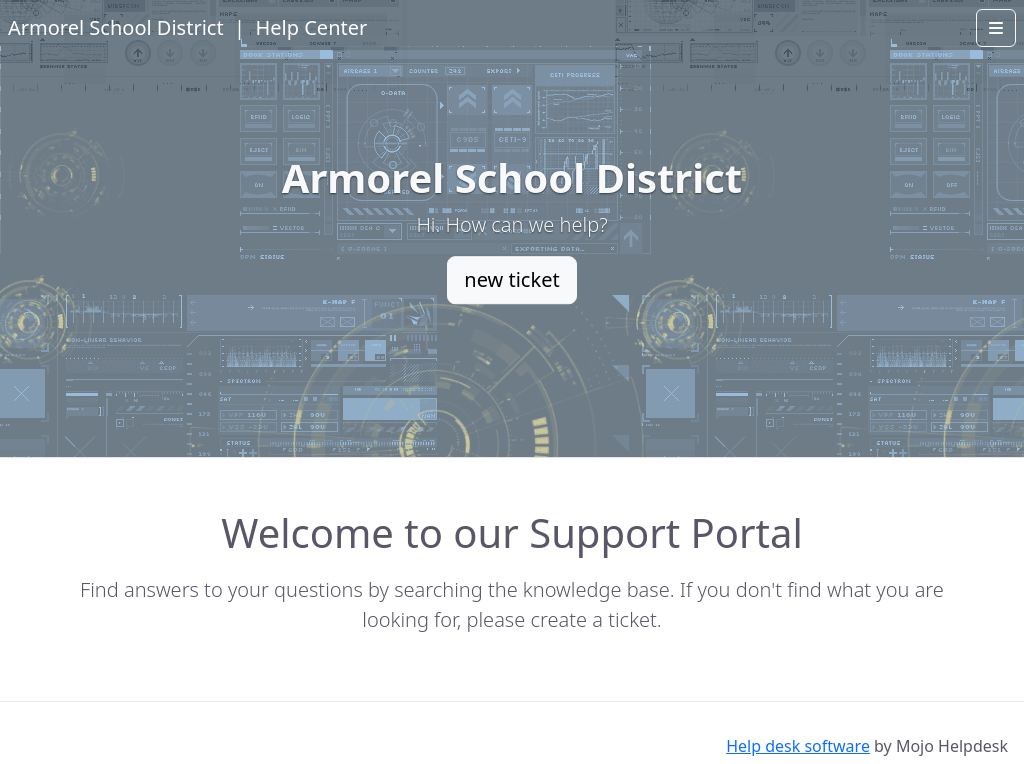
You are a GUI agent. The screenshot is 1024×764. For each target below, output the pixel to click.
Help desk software (798, 746)
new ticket (511, 279)
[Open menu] (996, 28)
